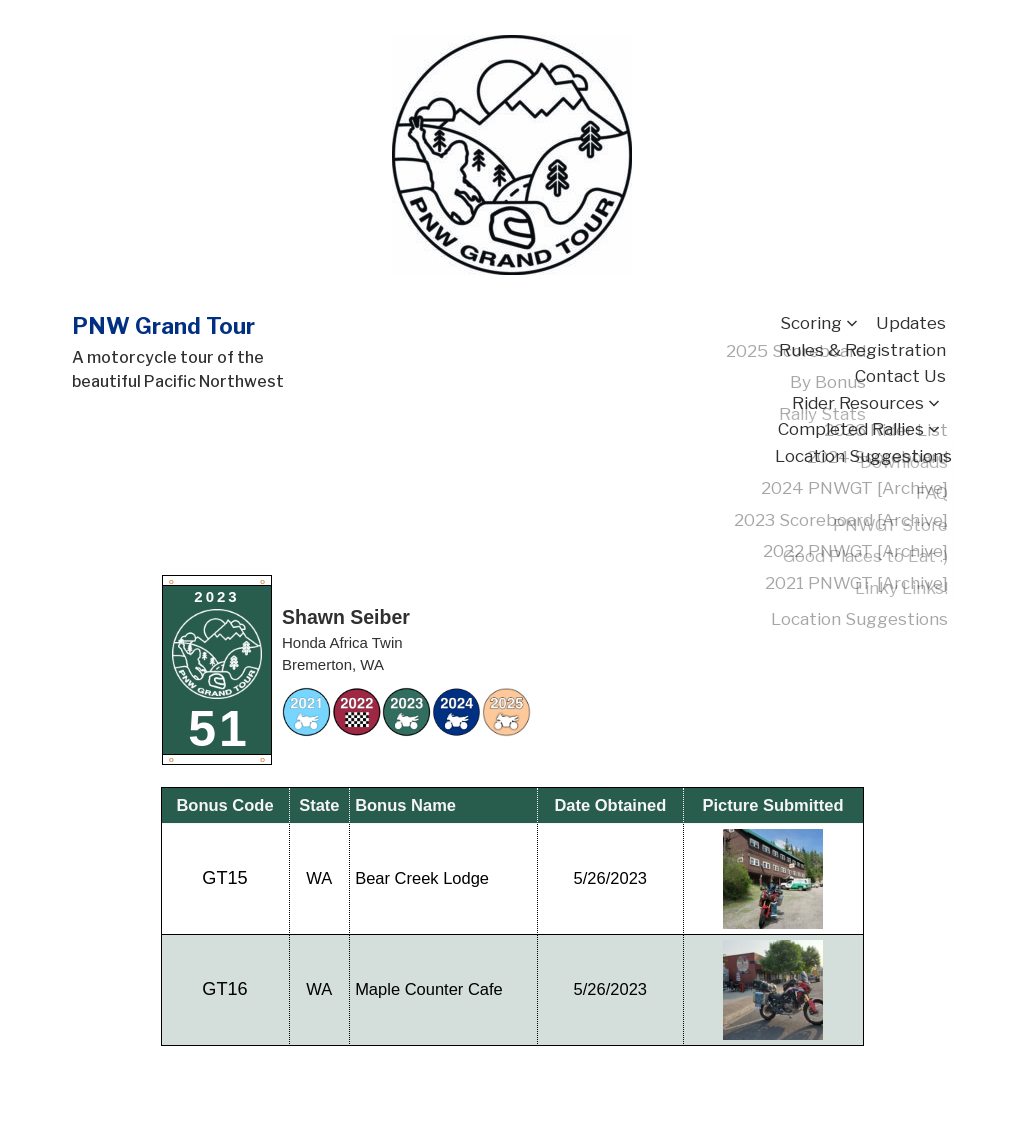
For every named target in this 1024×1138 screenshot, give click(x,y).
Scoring (811, 323)
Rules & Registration (862, 350)
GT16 (224, 989)
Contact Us (900, 376)
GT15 (224, 878)
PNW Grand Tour (163, 326)
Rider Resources (858, 403)
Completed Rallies (851, 429)
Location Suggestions (863, 456)
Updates (911, 323)
